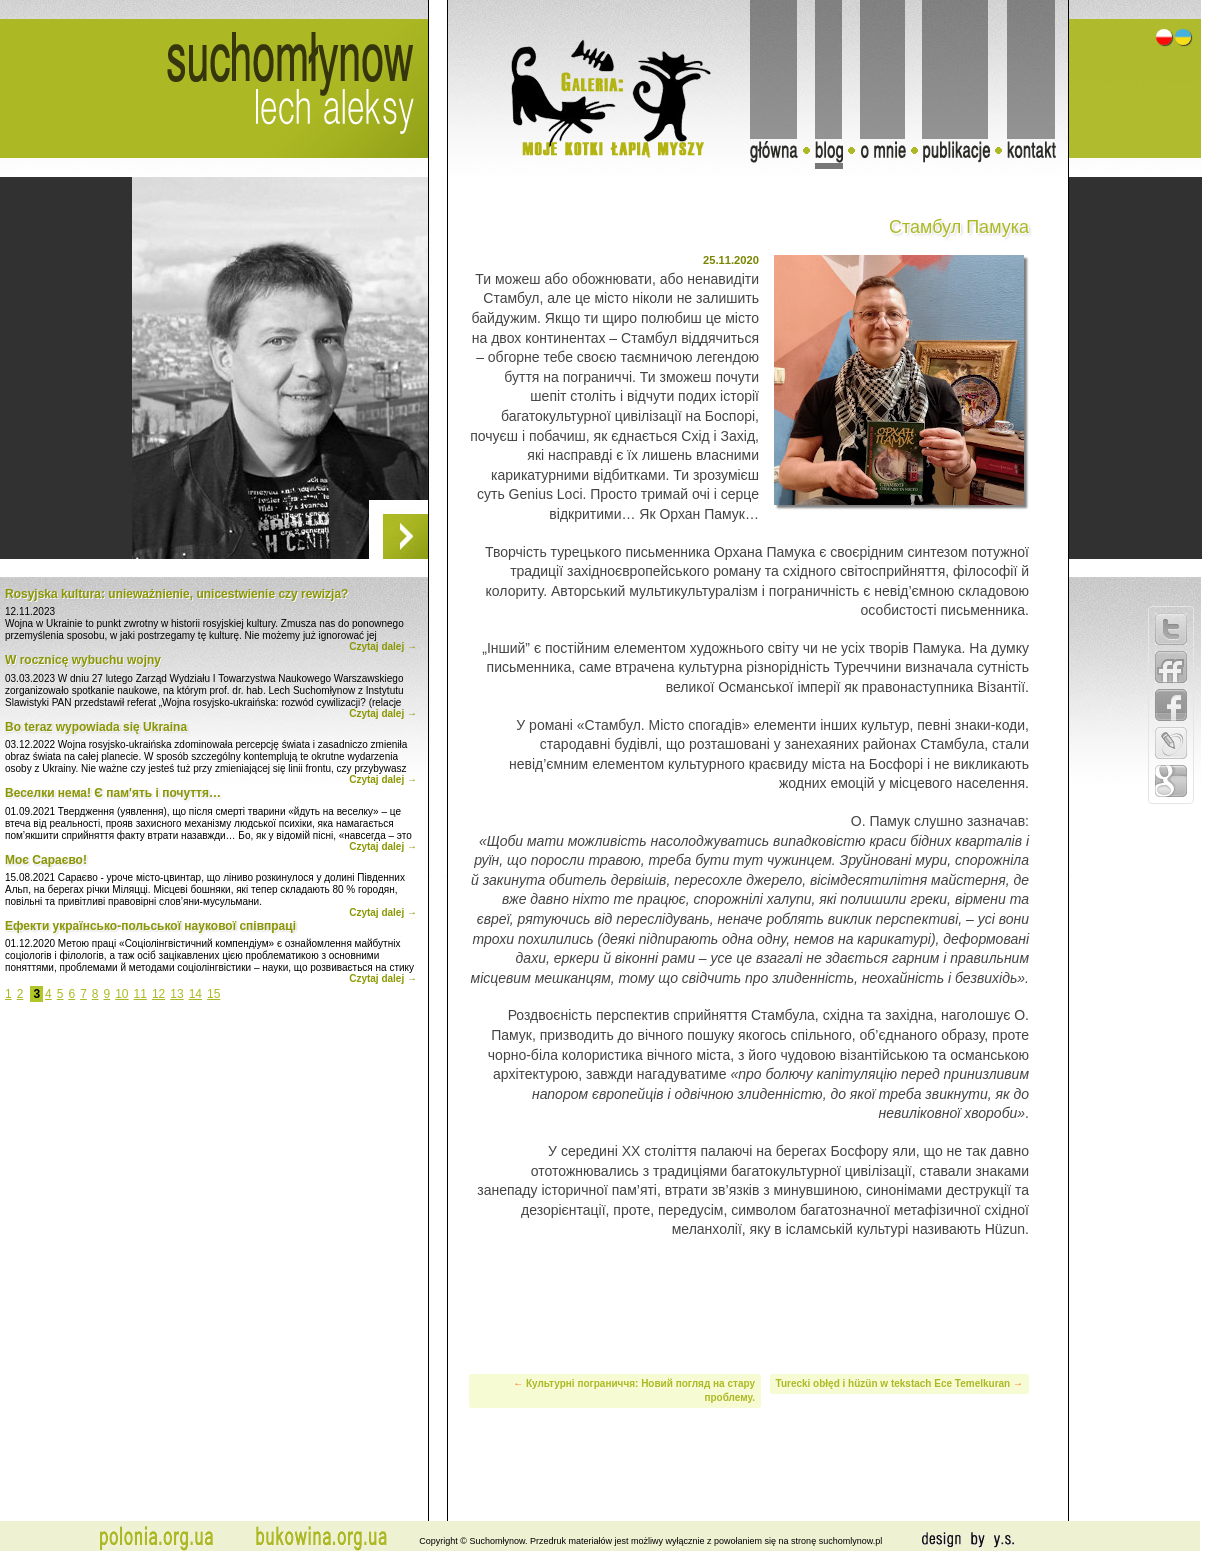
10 (121, 994)
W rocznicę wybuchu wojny (83, 660)
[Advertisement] (749, 1303)
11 (140, 994)
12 (158, 994)
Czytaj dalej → (383, 646)
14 (195, 994)
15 (213, 994)
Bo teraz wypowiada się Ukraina (96, 727)
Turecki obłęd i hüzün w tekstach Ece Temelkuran (893, 1383)
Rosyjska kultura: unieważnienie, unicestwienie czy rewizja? (176, 594)
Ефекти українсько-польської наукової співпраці (150, 926)
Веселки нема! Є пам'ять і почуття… (113, 793)
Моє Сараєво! (46, 860)
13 (176, 994)
